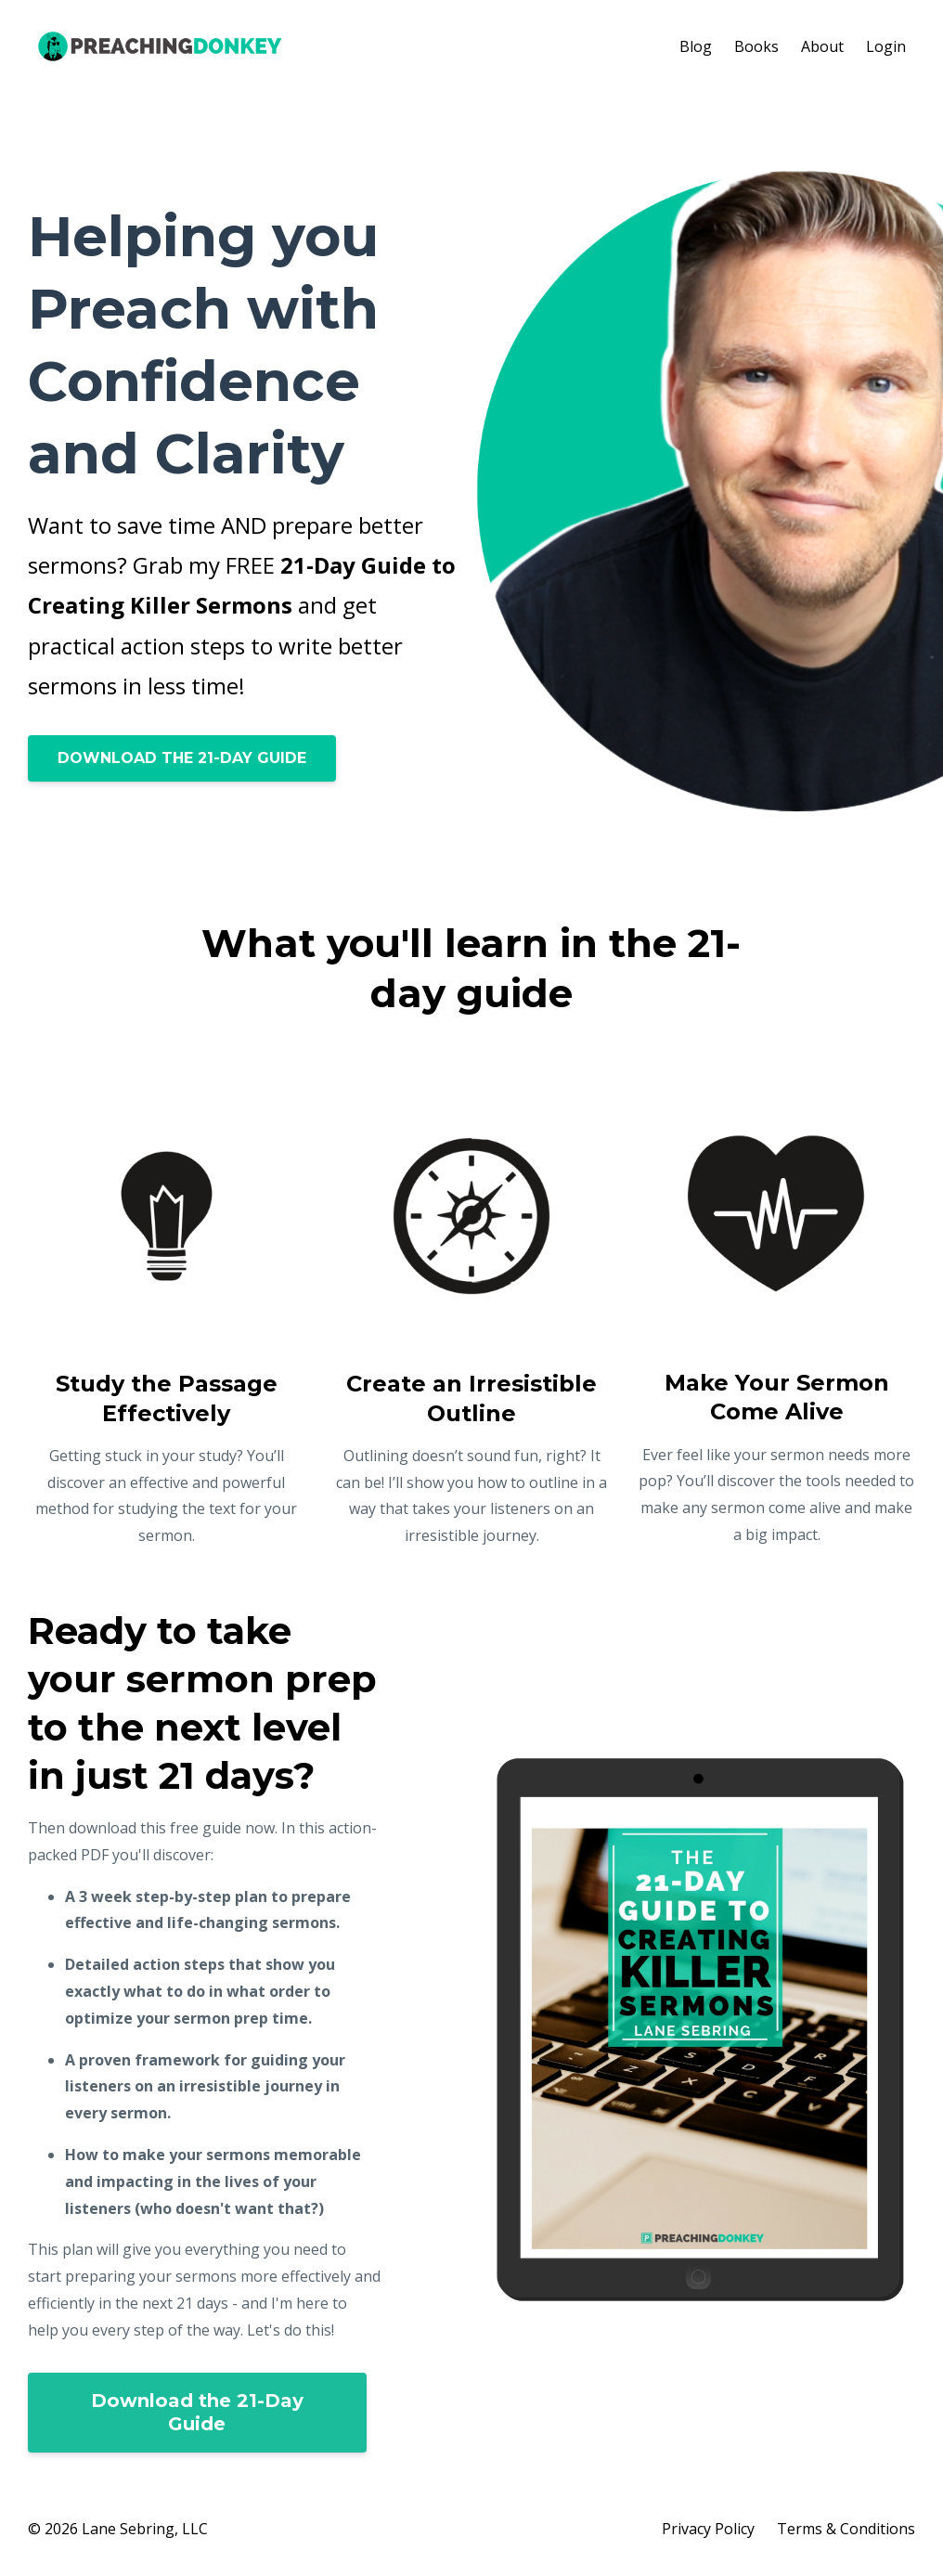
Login (886, 46)
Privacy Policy (708, 2528)
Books (756, 46)
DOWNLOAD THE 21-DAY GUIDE (182, 758)
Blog (695, 46)
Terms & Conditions (846, 2528)
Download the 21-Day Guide (197, 2412)
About (822, 46)
